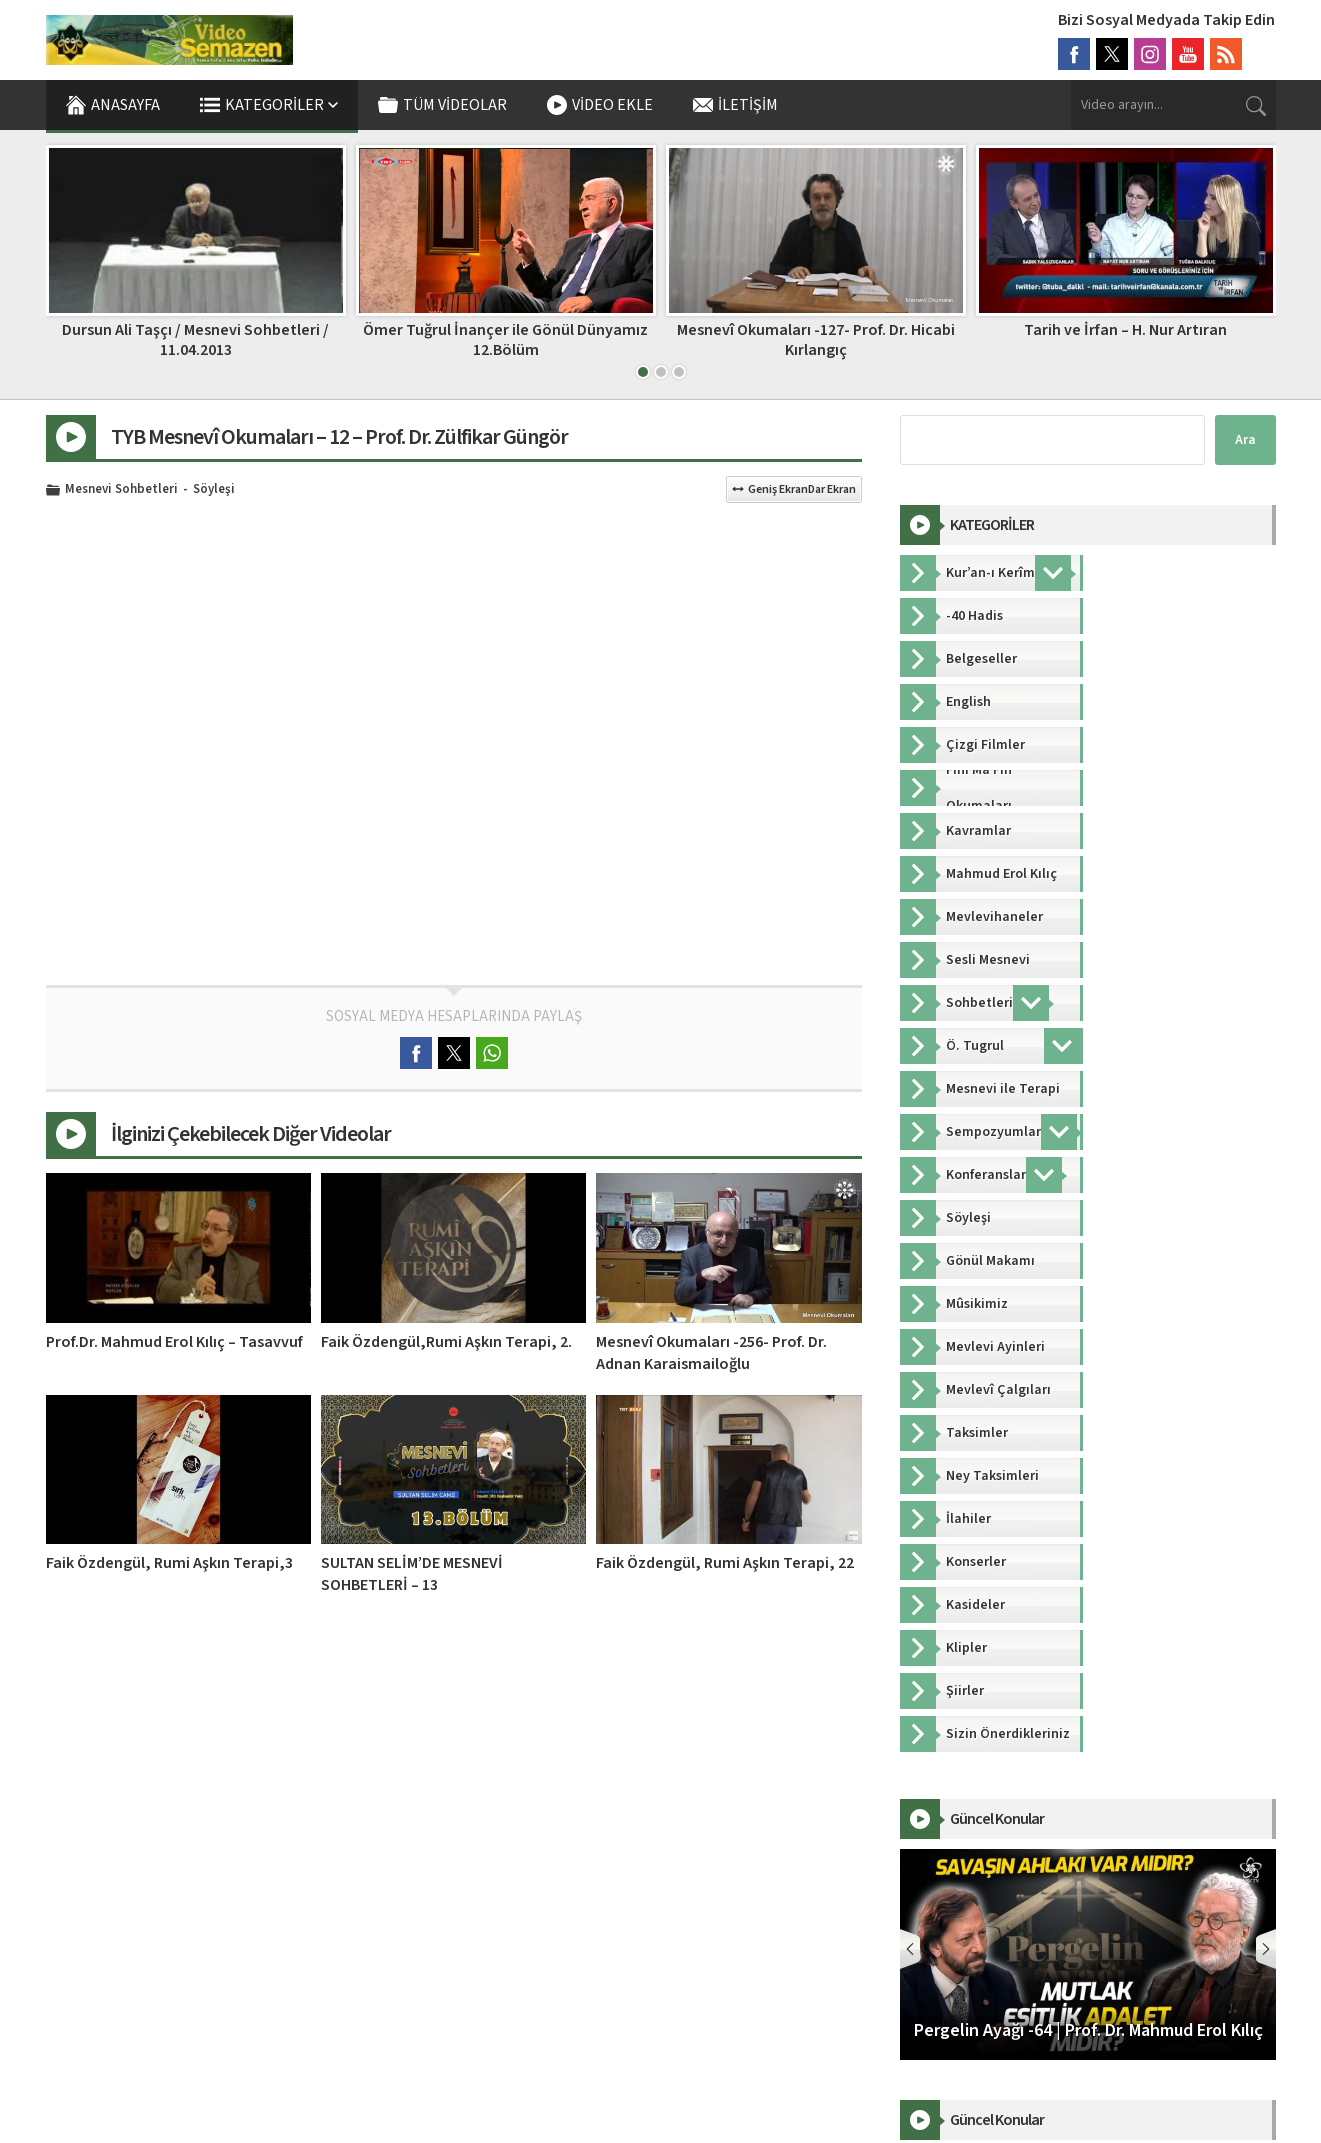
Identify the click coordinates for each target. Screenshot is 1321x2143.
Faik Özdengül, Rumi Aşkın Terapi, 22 (725, 1563)
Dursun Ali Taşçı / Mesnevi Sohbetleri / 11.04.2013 (505, 339)
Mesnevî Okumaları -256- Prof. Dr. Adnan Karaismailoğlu (711, 1353)
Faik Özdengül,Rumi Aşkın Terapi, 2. (446, 1342)
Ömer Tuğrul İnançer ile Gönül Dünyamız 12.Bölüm (815, 339)
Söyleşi (214, 490)
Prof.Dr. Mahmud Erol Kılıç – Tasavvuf (174, 1342)
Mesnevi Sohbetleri (121, 490)
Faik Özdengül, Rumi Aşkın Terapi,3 (169, 1563)
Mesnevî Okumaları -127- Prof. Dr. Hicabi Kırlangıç (1126, 339)
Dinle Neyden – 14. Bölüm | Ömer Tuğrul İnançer (196, 339)
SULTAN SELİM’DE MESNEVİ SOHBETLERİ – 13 (412, 1574)
